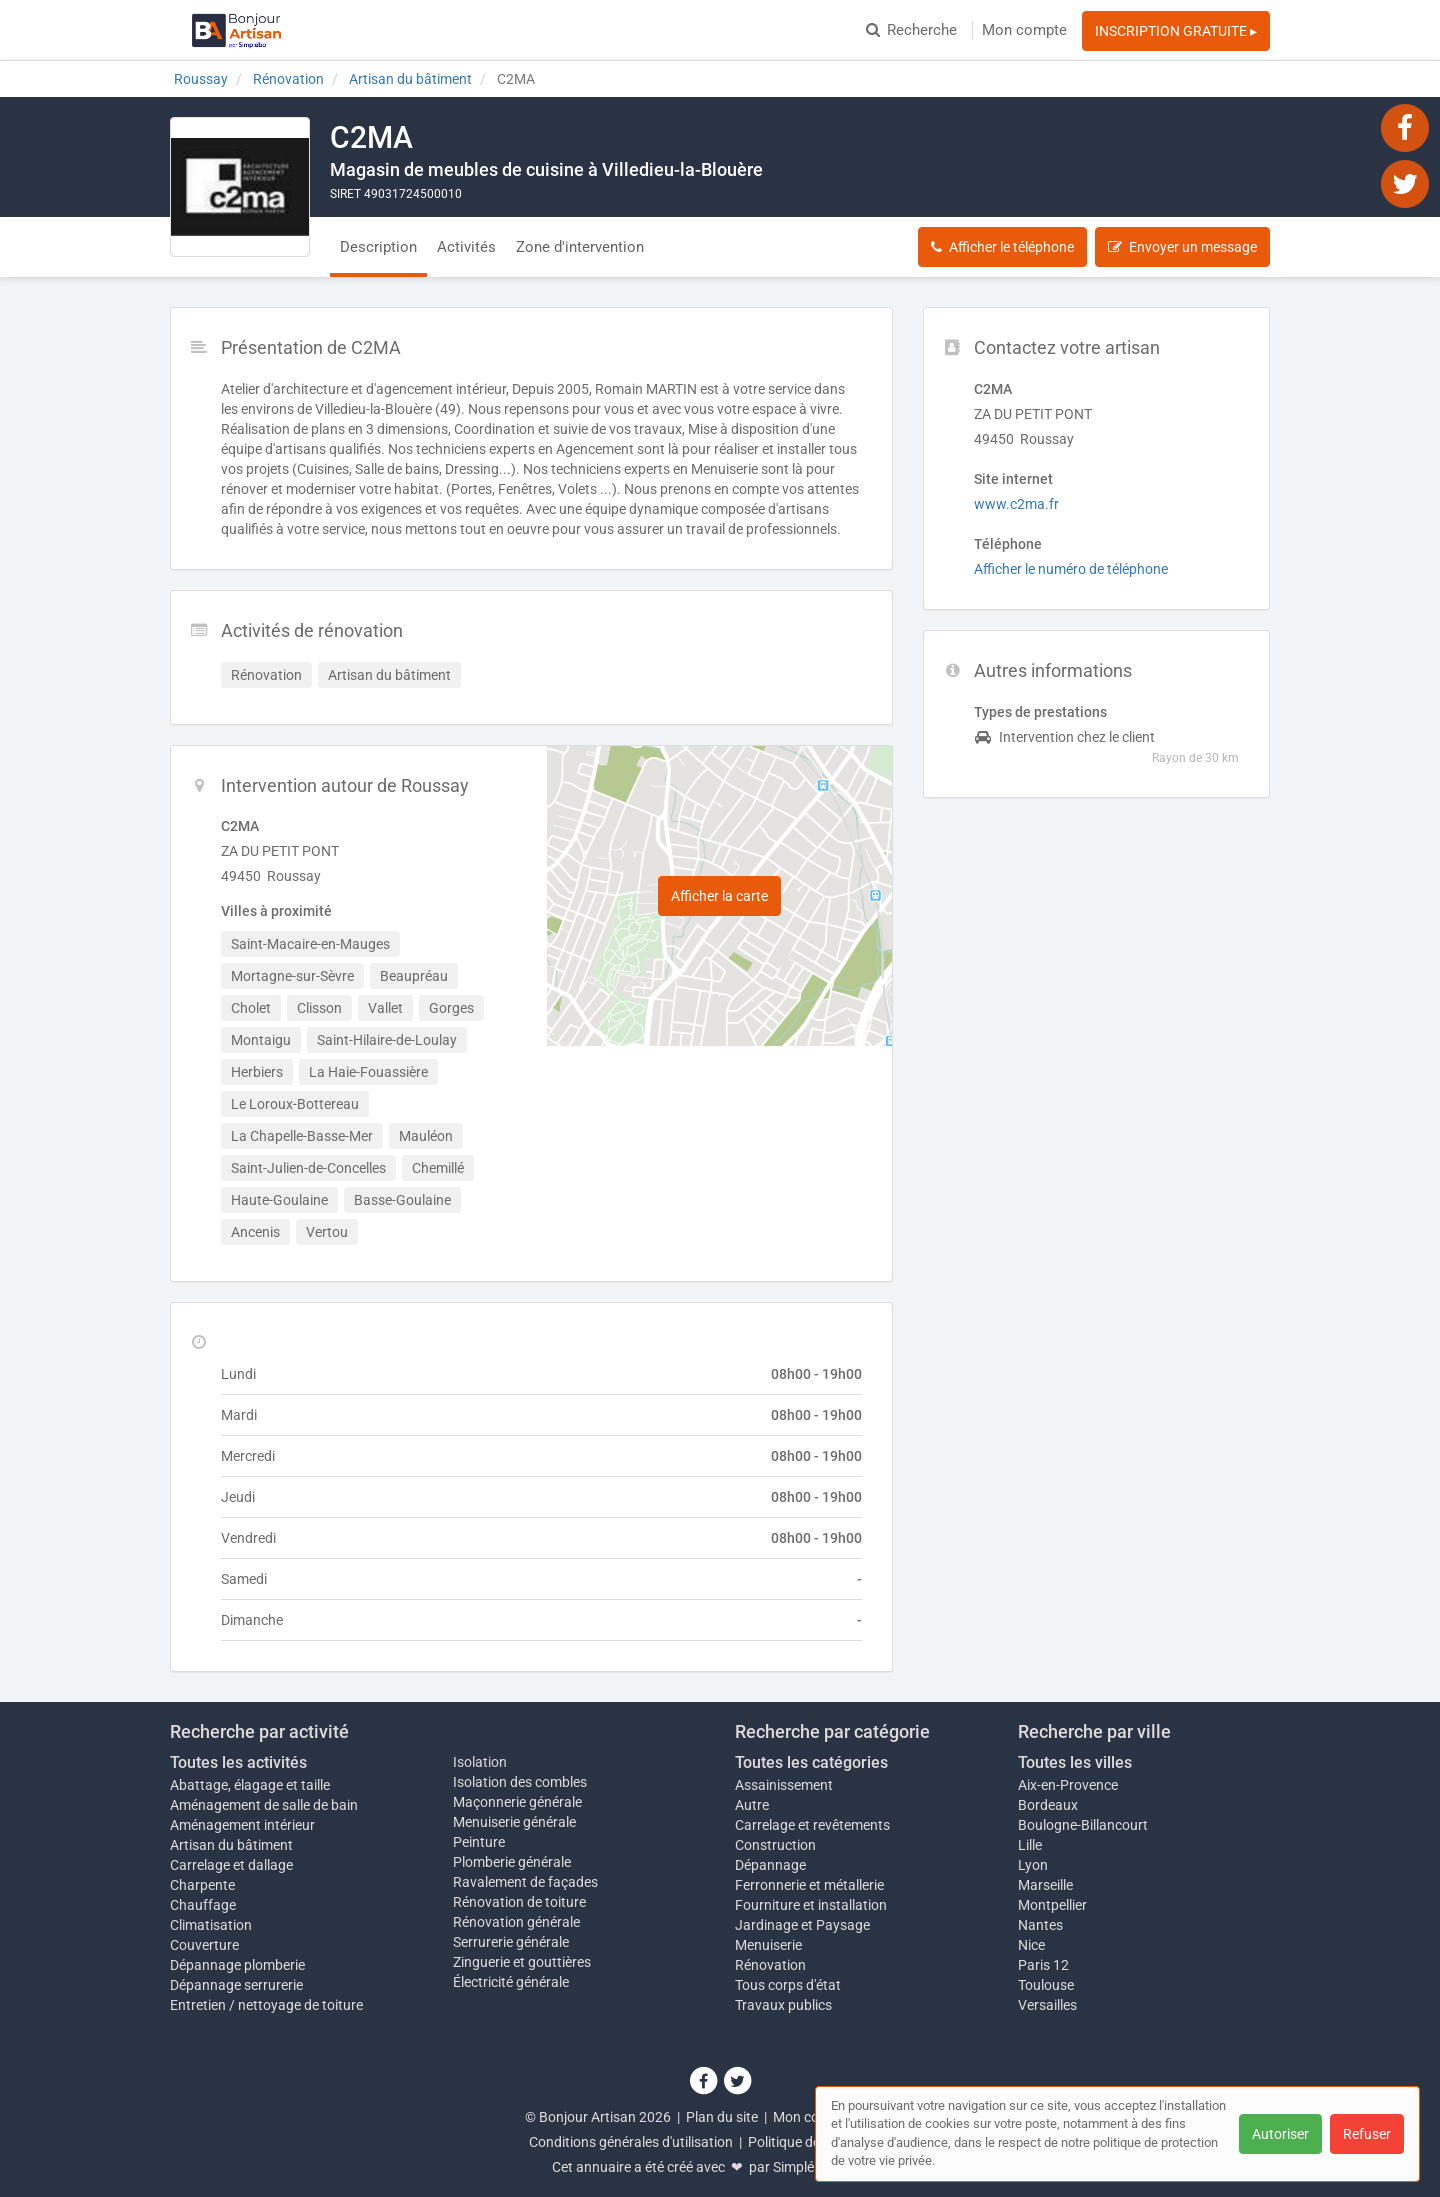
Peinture (479, 1842)
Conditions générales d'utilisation (631, 2142)
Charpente (202, 1885)
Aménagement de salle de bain (264, 1805)
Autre (752, 1805)
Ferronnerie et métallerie (809, 1885)
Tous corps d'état (788, 1985)
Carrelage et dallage (231, 1865)
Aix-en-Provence (1068, 1785)
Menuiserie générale (514, 1822)
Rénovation (770, 1965)
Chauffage (203, 1905)
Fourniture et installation (811, 1905)
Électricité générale (511, 1982)
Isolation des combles (520, 1782)
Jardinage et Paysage (802, 1925)
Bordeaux (1048, 1805)
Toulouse (1046, 1985)
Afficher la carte (719, 896)
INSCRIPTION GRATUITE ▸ (1176, 31)
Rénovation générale (516, 1922)
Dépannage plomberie (237, 1965)
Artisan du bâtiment (231, 1845)
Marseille (1045, 1885)
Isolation (480, 1762)
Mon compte (1024, 30)
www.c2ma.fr (1016, 504)
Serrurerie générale (511, 1942)
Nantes (1040, 1925)
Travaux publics (783, 2005)
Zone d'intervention (580, 247)
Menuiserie (768, 1945)
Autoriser (1280, 2134)
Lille (1030, 1845)
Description (378, 247)
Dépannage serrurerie (236, 1985)
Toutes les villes (1075, 1762)
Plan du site (722, 2117)
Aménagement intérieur (242, 1825)
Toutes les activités (238, 1762)
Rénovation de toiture (519, 1902)
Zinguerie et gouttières (522, 1962)
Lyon (1033, 1865)
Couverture (204, 1945)
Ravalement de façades (525, 1882)
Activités (466, 247)
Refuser (1367, 2134)
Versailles (1047, 2005)
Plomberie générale (512, 1862)
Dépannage (770, 1865)
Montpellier (1052, 1905)
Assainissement (784, 1785)
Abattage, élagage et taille (250, 1785)
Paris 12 (1043, 1965)
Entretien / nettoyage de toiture (266, 2005)
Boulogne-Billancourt (1083, 1825)
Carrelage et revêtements (812, 1825)
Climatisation (211, 1925)
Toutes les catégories (811, 1762)
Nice (1031, 1945)
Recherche (911, 30)
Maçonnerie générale (517, 1802)
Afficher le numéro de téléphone (1071, 569)
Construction (775, 1845)
